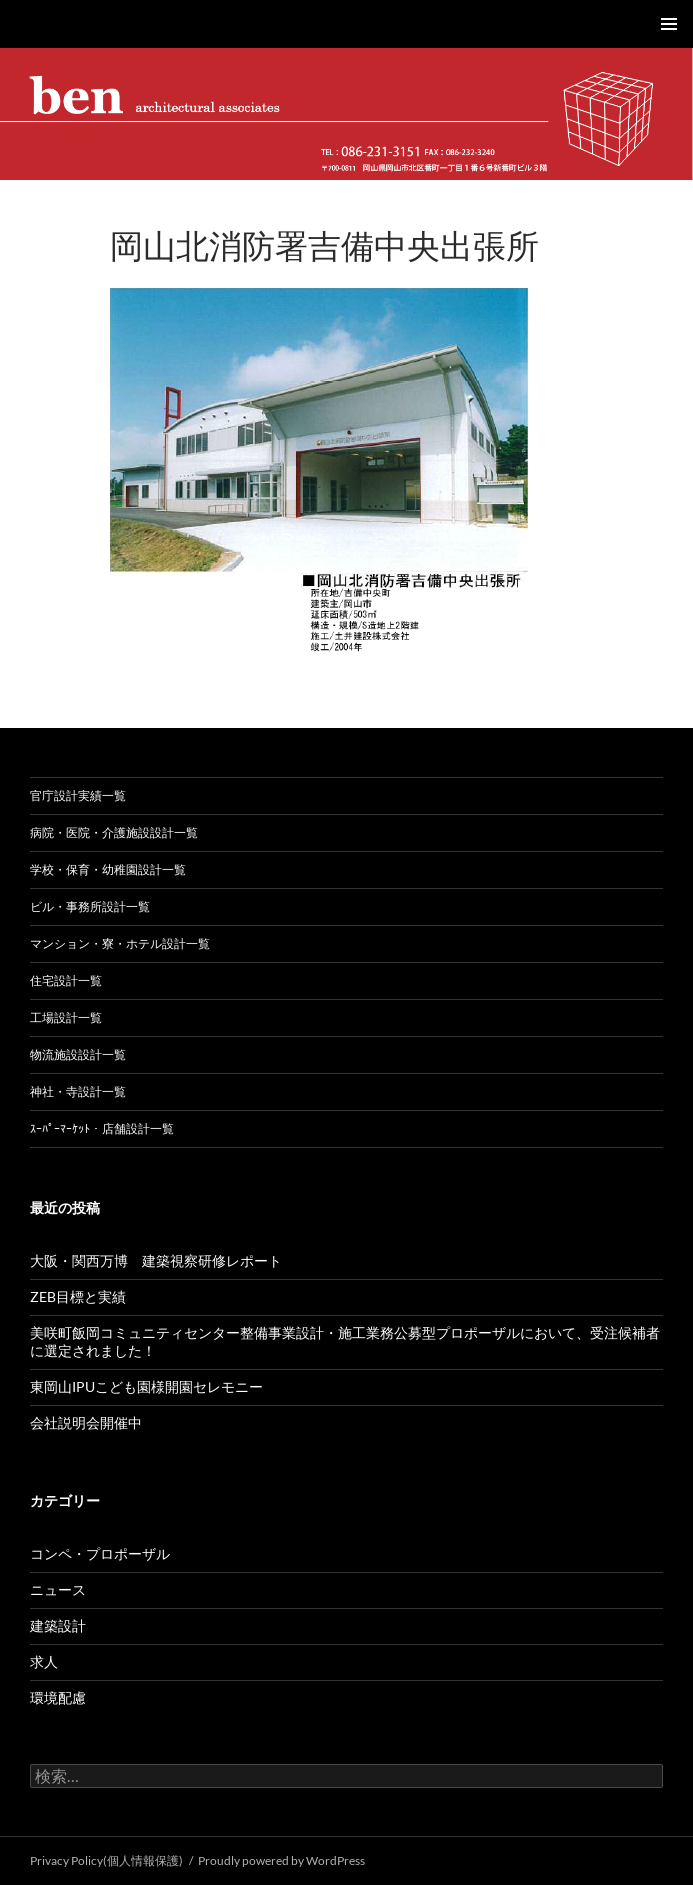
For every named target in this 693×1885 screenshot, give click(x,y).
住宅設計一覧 (66, 980)
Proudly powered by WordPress (281, 1860)
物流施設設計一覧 (78, 1054)
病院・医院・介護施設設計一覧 (114, 832)
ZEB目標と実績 (78, 1296)
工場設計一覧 (66, 1017)
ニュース (58, 1589)
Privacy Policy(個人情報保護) (106, 1860)
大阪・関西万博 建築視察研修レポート (156, 1260)
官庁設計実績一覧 (78, 795)
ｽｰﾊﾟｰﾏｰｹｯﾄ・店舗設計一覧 (102, 1128)
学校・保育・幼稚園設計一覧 (108, 869)
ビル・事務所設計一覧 (90, 906)
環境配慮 (58, 1697)
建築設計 (58, 1625)
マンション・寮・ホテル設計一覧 (120, 943)
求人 (44, 1661)
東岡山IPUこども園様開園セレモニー (146, 1386)
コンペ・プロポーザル (100, 1553)
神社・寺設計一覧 (78, 1091)
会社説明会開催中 (86, 1422)
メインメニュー (669, 24)
